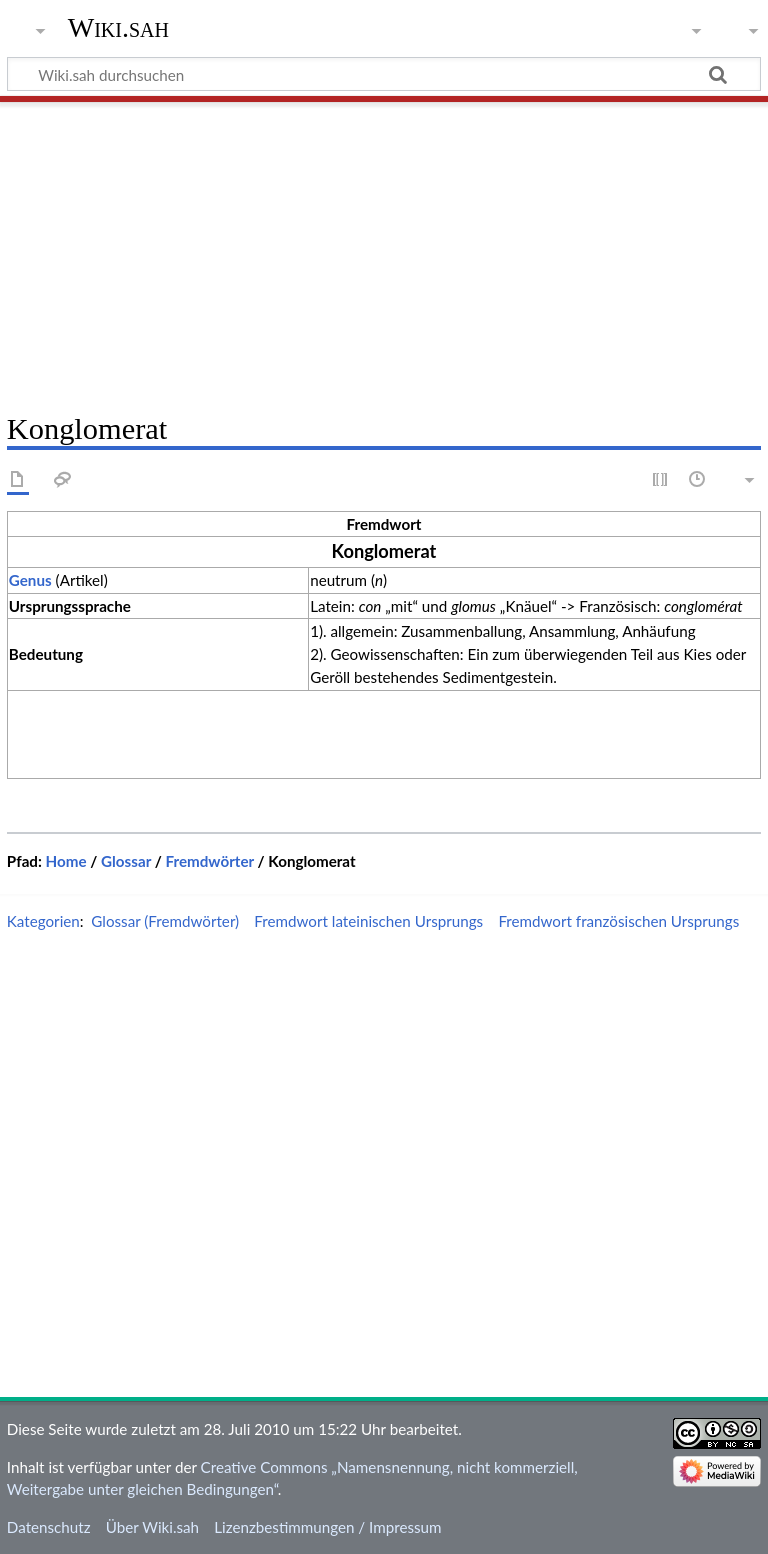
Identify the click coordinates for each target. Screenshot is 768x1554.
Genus (30, 580)
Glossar (126, 861)
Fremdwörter (209, 861)
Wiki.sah (118, 27)
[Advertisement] (384, 250)
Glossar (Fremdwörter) (165, 921)
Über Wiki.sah (152, 1527)
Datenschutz (49, 1527)
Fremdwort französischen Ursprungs (618, 921)
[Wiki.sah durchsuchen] (384, 74)
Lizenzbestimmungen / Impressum (327, 1527)
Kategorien (43, 921)
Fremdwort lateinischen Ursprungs (368, 921)
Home (66, 861)
